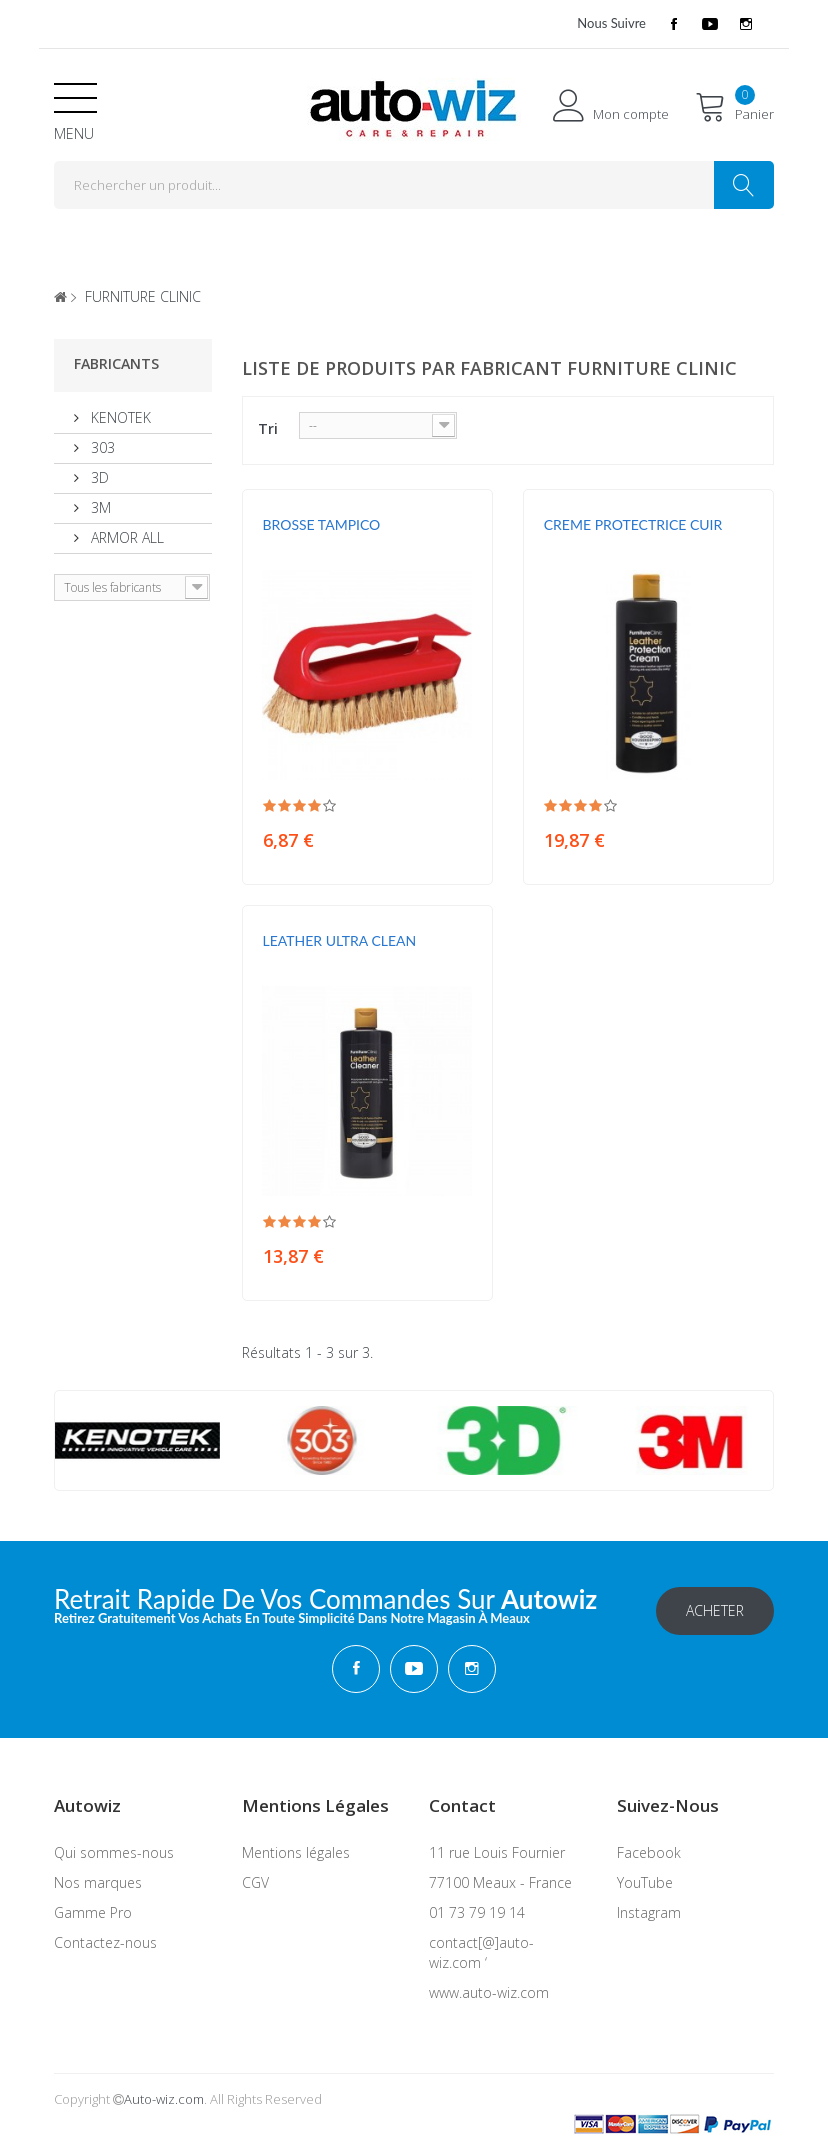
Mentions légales (296, 1851)
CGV (255, 1881)
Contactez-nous (105, 1941)
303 (101, 447)
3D (98, 477)
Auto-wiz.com (164, 2098)
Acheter (715, 1609)
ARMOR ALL (125, 537)
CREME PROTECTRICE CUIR (633, 524)
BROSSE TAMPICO (322, 524)
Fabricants (116, 363)
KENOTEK (119, 417)
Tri (268, 428)
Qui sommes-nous (114, 1851)
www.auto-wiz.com (489, 1991)
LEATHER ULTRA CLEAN (340, 940)
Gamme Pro (93, 1911)
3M (99, 507)
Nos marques (98, 1881)
